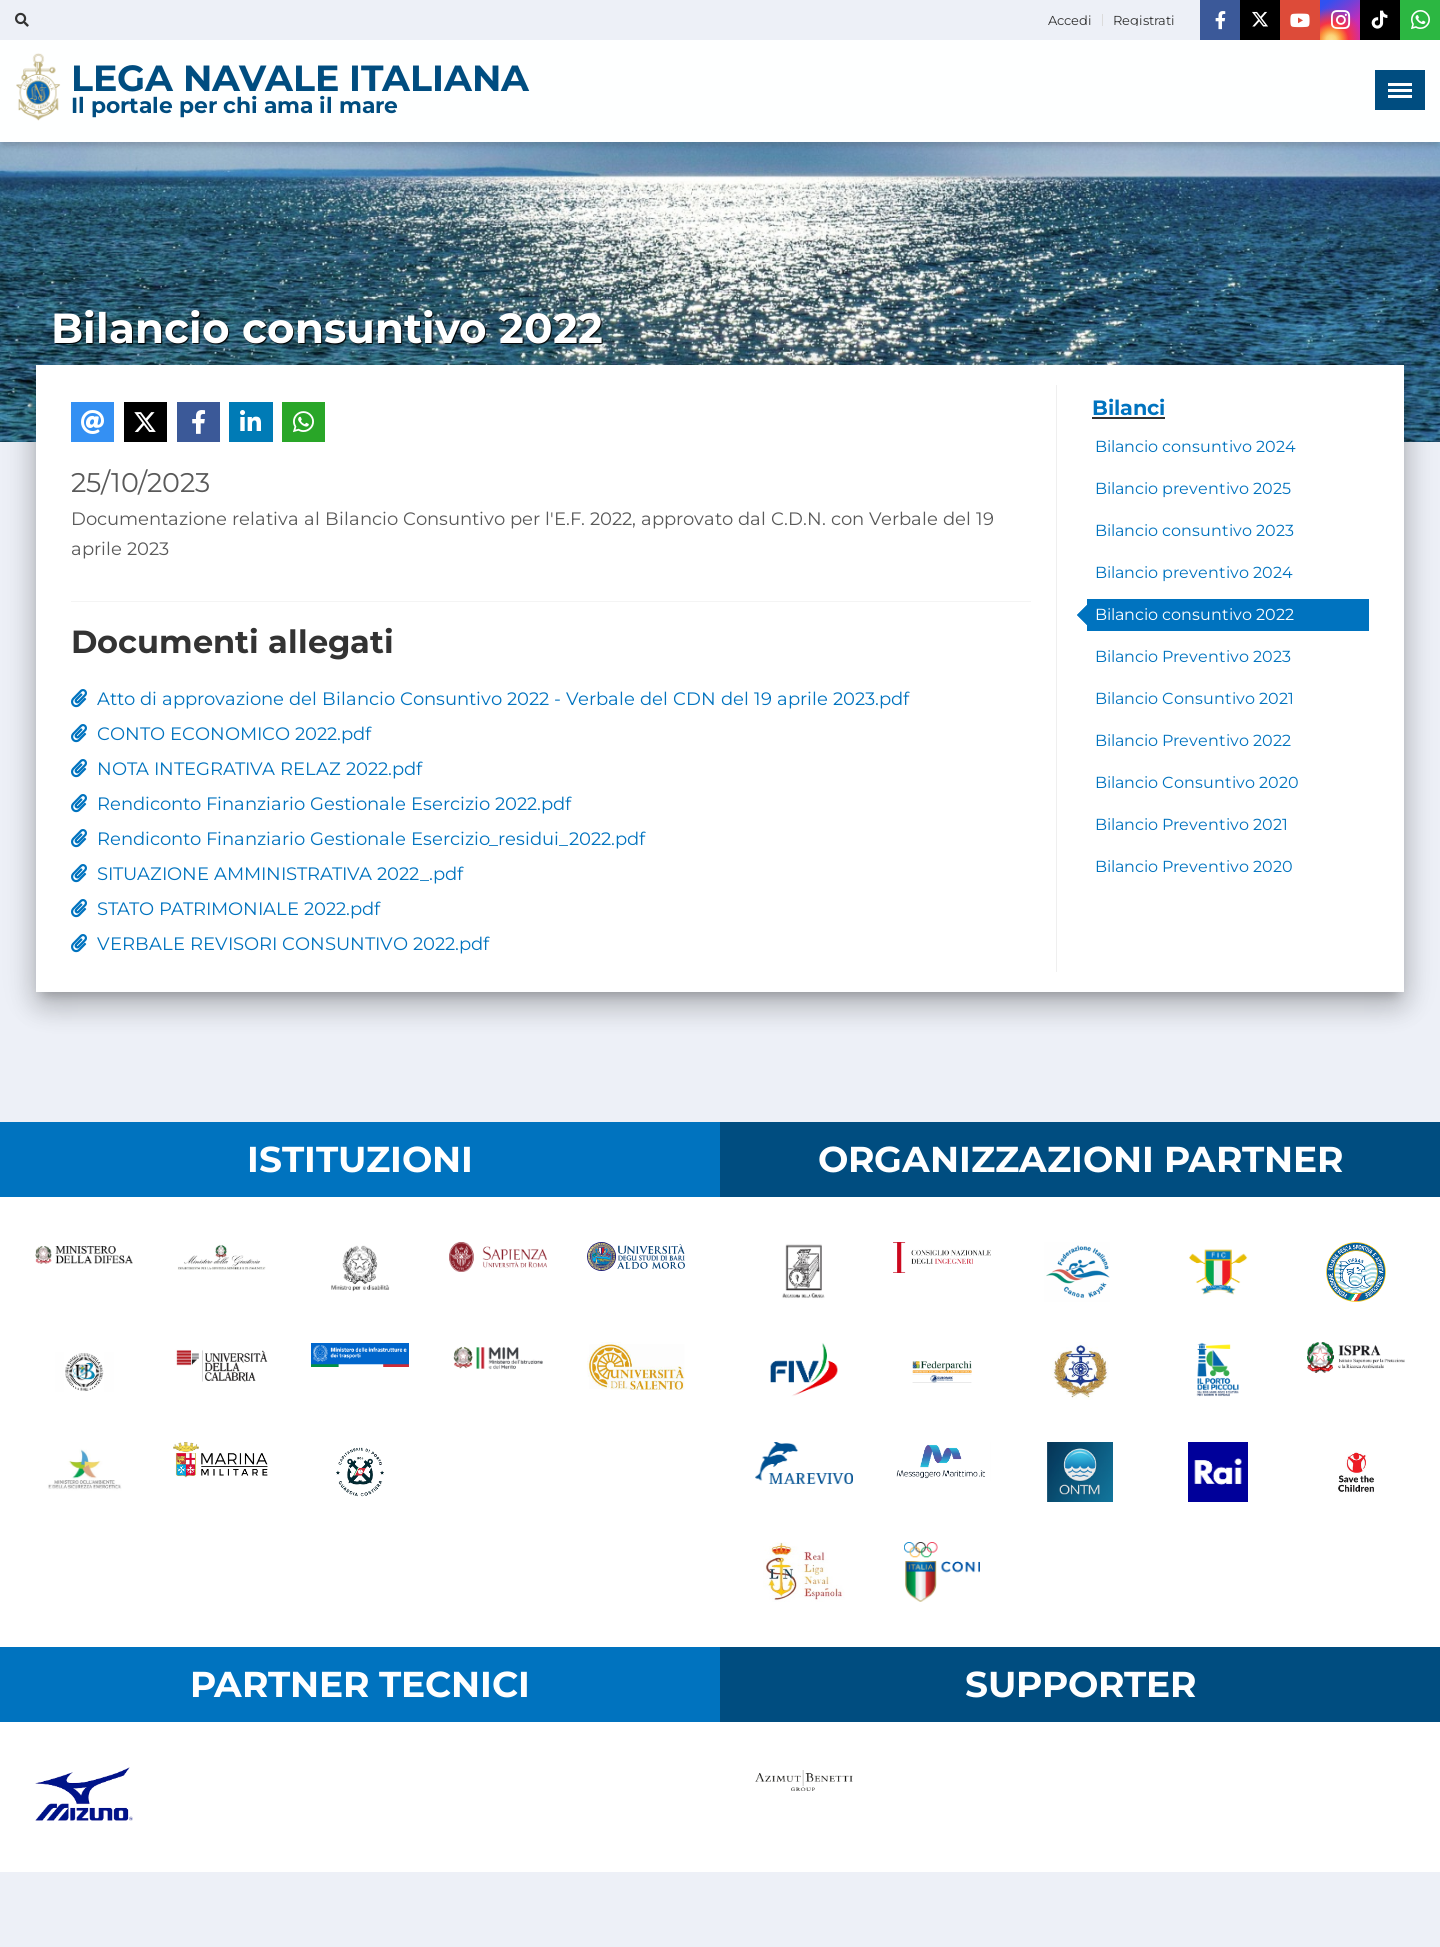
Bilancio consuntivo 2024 (1195, 446)
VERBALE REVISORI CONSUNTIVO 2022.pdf (280, 944)
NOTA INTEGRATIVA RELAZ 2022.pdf (246, 769)
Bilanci (1128, 407)
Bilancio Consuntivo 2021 (1194, 698)
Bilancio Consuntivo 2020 (1197, 782)
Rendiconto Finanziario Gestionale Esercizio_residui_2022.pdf (358, 839)
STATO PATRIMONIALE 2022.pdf (225, 909)
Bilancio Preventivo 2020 (1194, 866)
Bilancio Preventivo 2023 (1193, 656)
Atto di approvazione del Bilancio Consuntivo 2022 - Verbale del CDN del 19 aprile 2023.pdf (490, 699)
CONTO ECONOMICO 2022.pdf (221, 734)
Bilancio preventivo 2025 (1193, 488)
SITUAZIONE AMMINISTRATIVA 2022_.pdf (267, 874)
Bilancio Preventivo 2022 (1193, 740)
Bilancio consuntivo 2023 (1194, 530)
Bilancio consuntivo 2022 (1194, 614)
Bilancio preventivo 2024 (1194, 572)
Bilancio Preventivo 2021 (1191, 824)
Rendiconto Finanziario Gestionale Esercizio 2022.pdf (321, 804)
